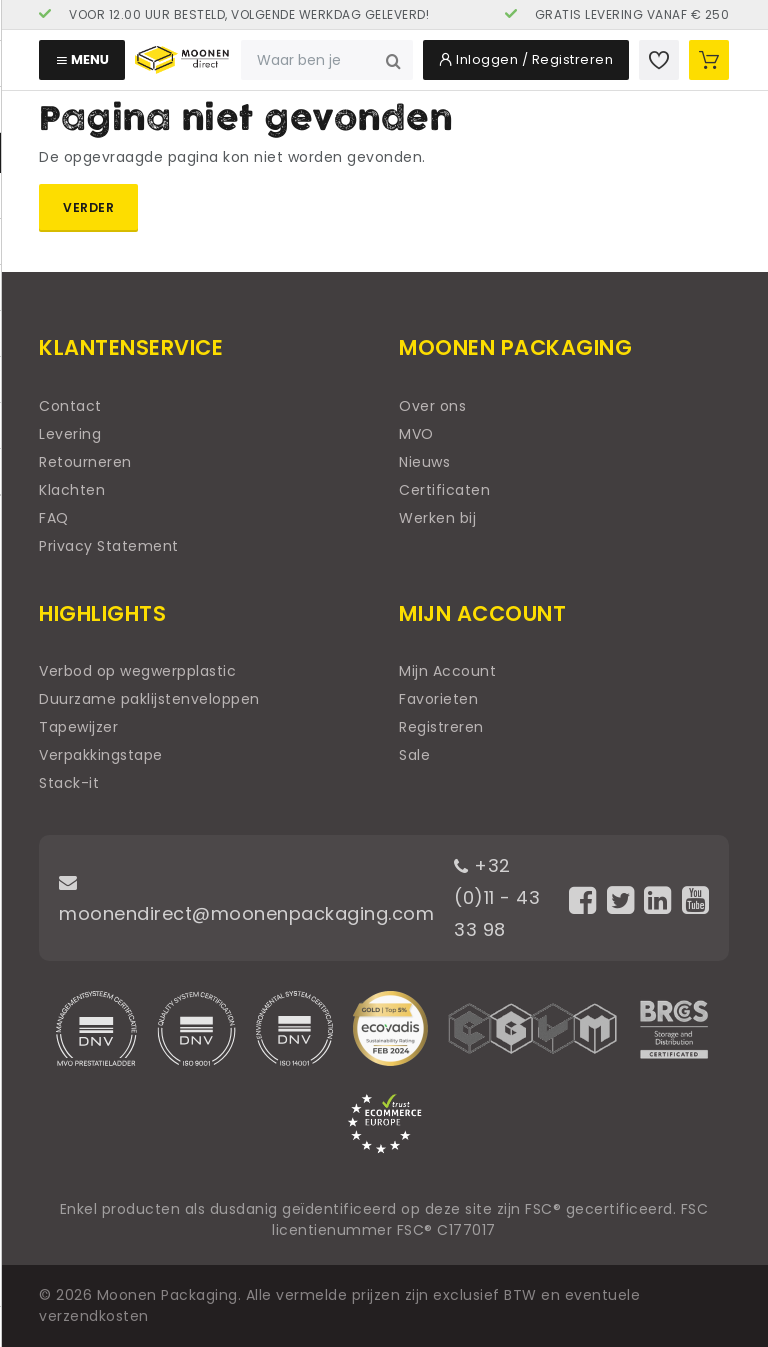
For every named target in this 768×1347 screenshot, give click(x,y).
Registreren (441, 727)
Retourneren (85, 462)
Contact (70, 406)
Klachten (72, 490)
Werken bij (437, 518)
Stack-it (69, 783)
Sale (414, 755)
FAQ (54, 518)
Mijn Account (447, 671)
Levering (70, 434)
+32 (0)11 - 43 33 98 (497, 897)
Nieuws (424, 462)
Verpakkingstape (101, 755)
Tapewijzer (78, 727)
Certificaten (444, 490)
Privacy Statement (109, 546)
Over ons (432, 406)
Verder (88, 207)
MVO (416, 434)
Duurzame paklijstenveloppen (149, 699)
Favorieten (438, 699)
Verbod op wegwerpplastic (137, 671)
